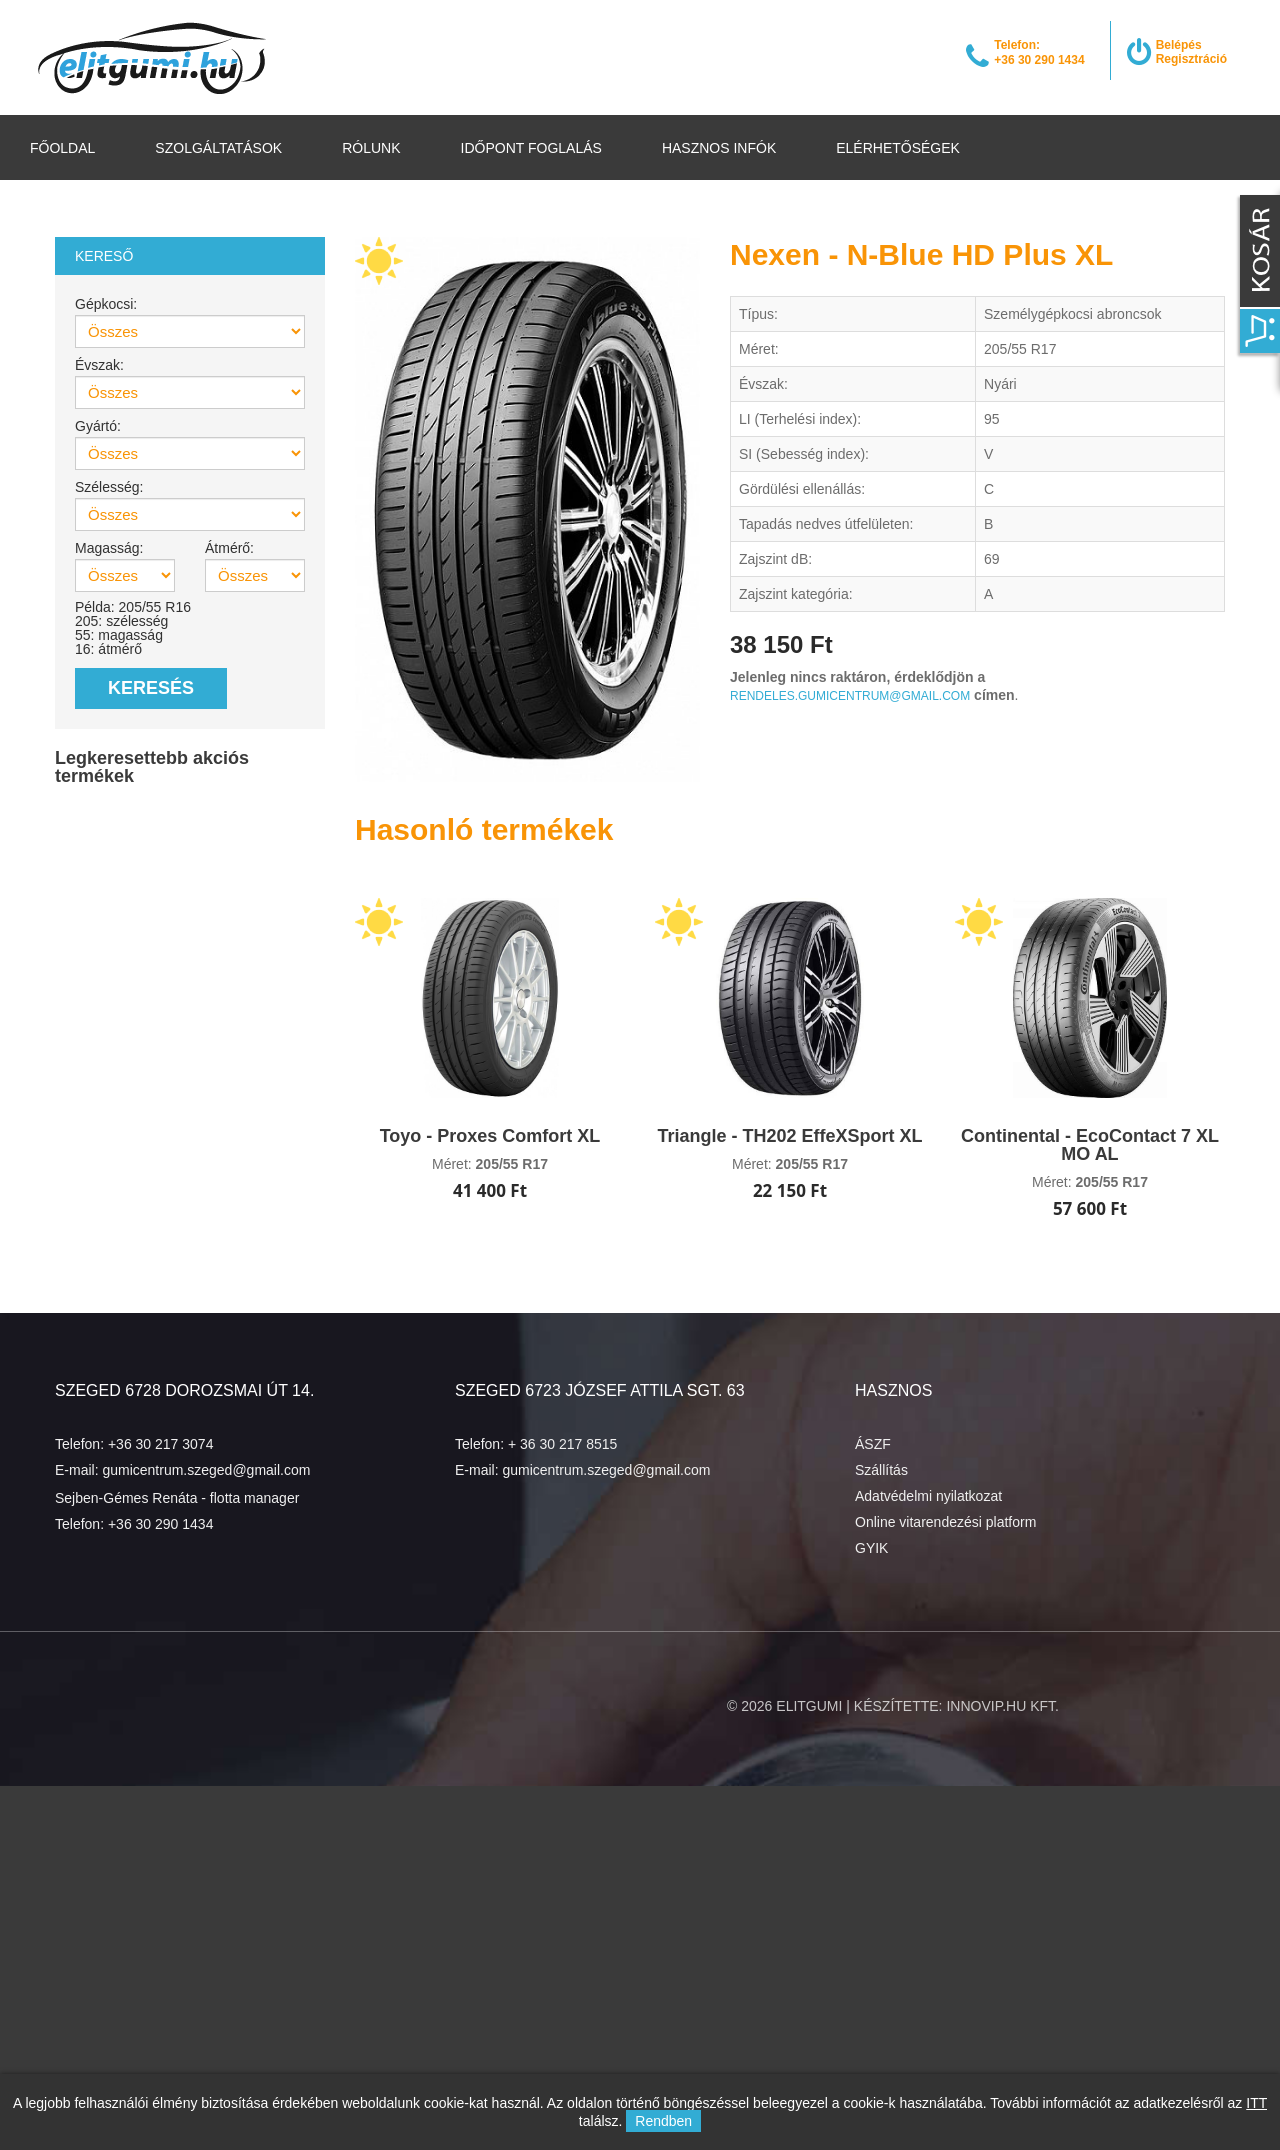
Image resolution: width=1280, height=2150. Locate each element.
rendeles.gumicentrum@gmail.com (850, 696)
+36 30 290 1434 (161, 1524)
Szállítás (881, 1470)
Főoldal (62, 148)
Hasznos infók (719, 148)
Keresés (151, 688)
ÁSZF (873, 1444)
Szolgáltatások (218, 148)
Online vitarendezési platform (945, 1522)
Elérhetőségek (898, 148)
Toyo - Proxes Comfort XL (490, 1136)
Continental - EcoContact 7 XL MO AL (1090, 1145)
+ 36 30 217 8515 (562, 1444)
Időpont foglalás (531, 148)
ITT (1256, 2103)
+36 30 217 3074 (161, 1444)
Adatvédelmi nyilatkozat (928, 1496)
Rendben (663, 2121)
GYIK (871, 1548)
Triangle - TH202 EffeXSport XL (789, 1136)
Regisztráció (1191, 59)
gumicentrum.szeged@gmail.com (206, 1470)
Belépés (1179, 45)
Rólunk (371, 148)
